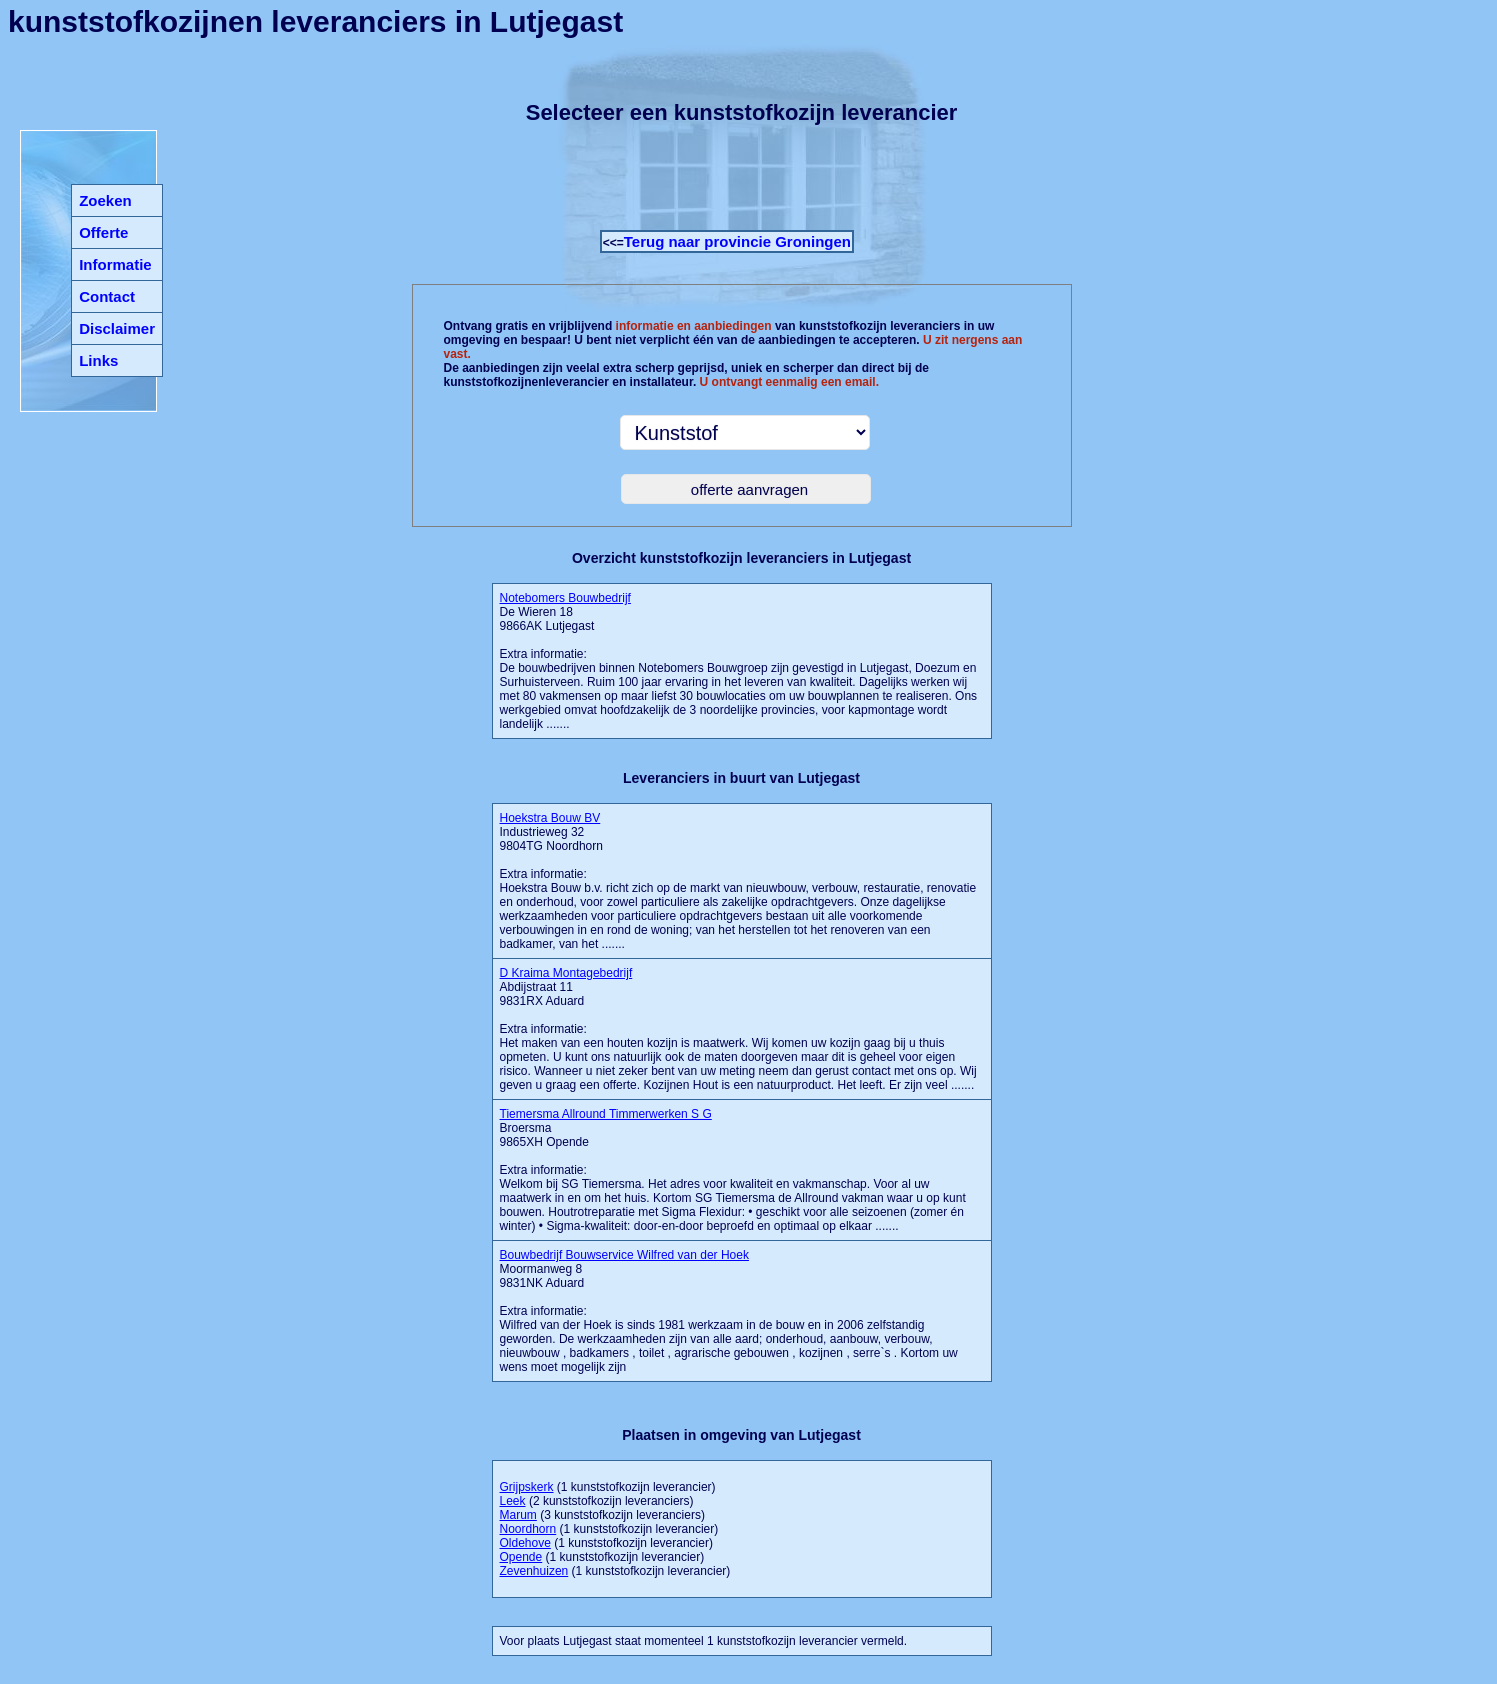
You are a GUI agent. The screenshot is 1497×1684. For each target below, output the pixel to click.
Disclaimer (117, 328)
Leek (513, 1501)
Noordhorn (528, 1529)
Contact (107, 296)
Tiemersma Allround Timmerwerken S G (606, 1114)
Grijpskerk (527, 1487)
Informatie (115, 264)
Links (98, 360)
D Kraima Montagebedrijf (566, 973)
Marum (518, 1515)
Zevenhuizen (534, 1571)
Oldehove (525, 1543)
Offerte (103, 232)
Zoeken (105, 200)
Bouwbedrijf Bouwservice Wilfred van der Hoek (624, 1255)
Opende (521, 1557)
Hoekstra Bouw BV (550, 818)
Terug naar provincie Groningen (737, 241)
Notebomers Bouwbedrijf (565, 598)
